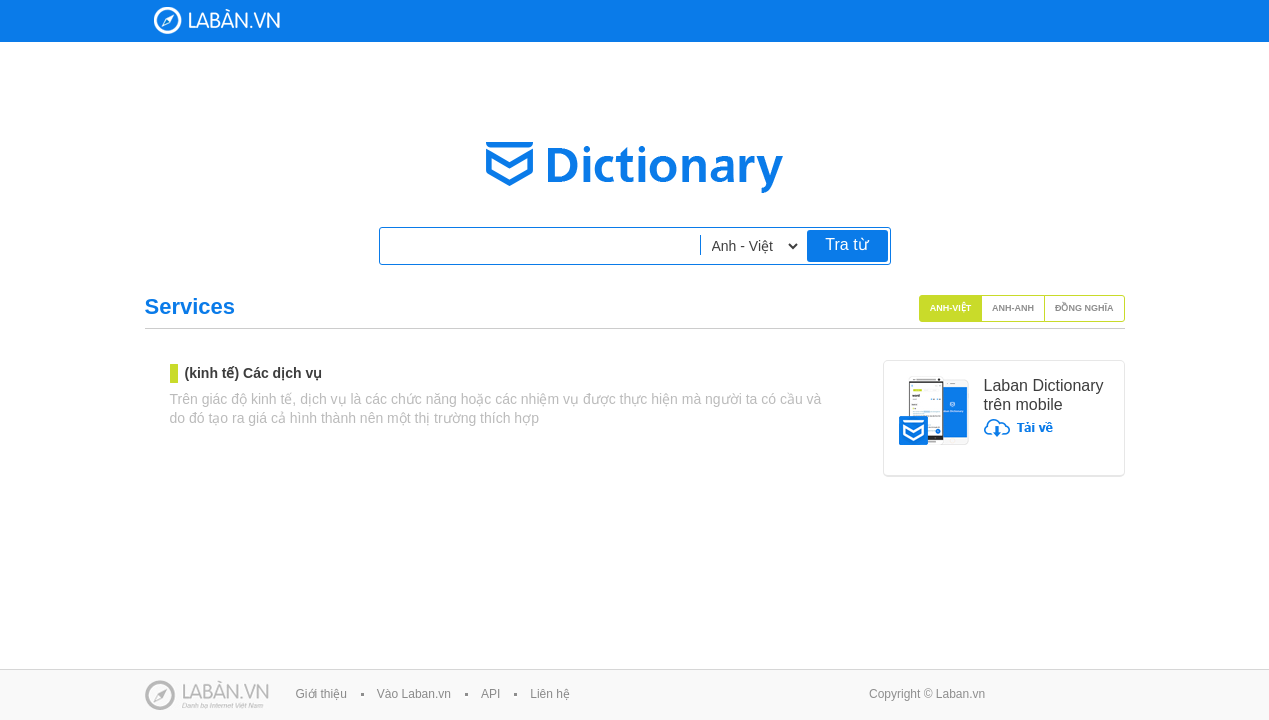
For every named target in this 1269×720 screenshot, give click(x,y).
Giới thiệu (321, 694)
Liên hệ (550, 694)
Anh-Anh (1013, 308)
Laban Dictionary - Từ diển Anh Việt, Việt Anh (217, 20)
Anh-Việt (951, 308)
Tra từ (846, 244)
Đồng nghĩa (1084, 308)
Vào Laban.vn (414, 694)
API (490, 694)
